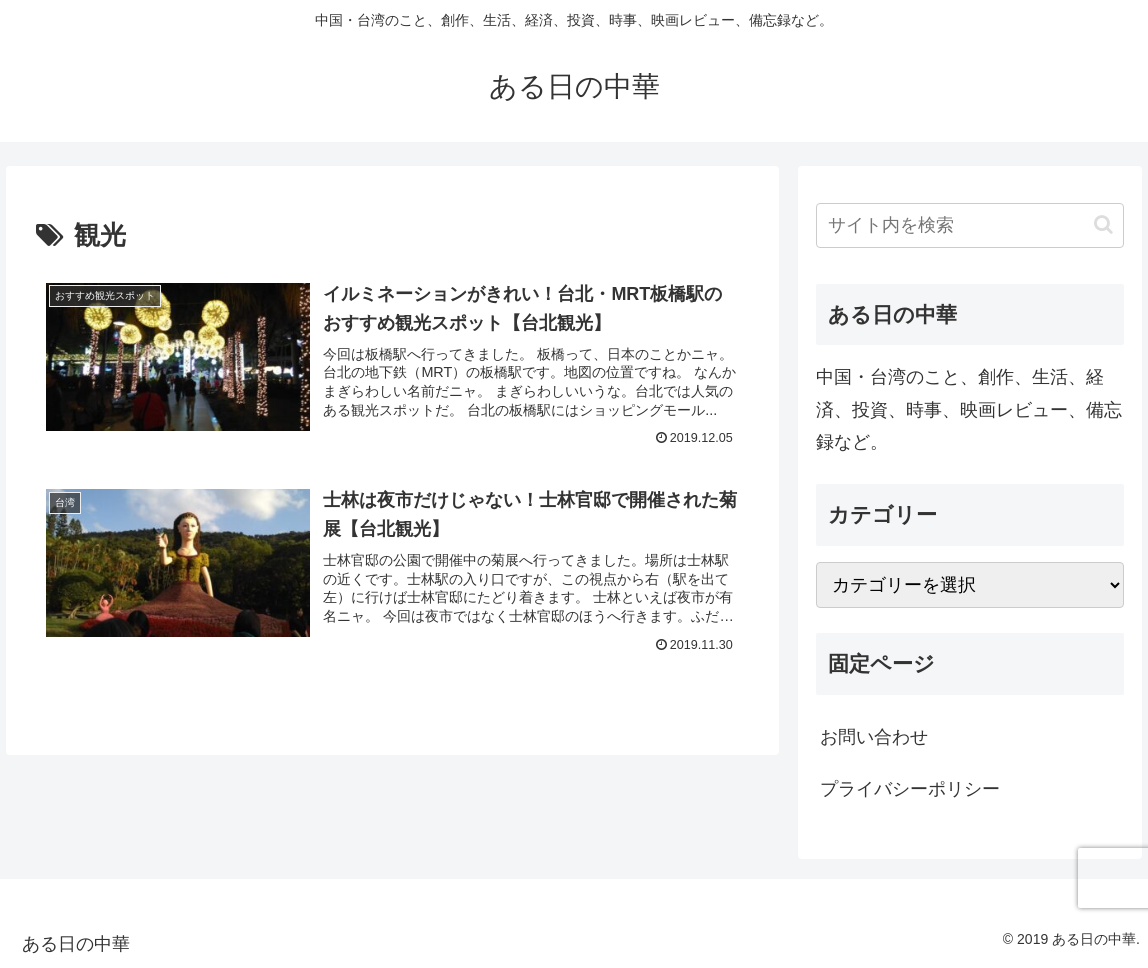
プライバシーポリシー (910, 789)
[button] (1103, 224)
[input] (970, 225)
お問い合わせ (874, 737)
